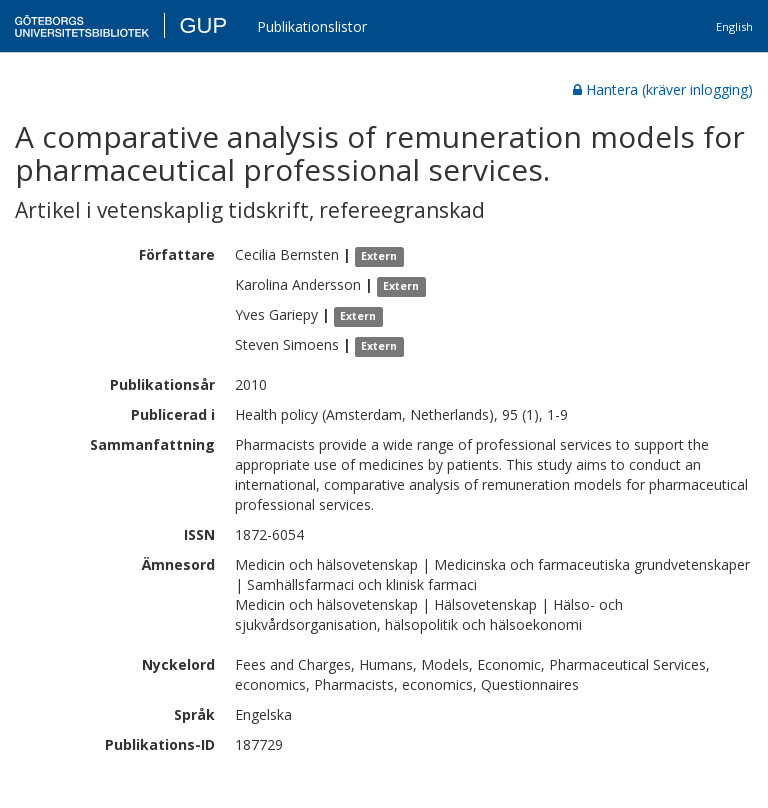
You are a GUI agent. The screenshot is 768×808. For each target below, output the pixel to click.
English (734, 26)
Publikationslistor (312, 26)
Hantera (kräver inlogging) (663, 89)
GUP (203, 25)
